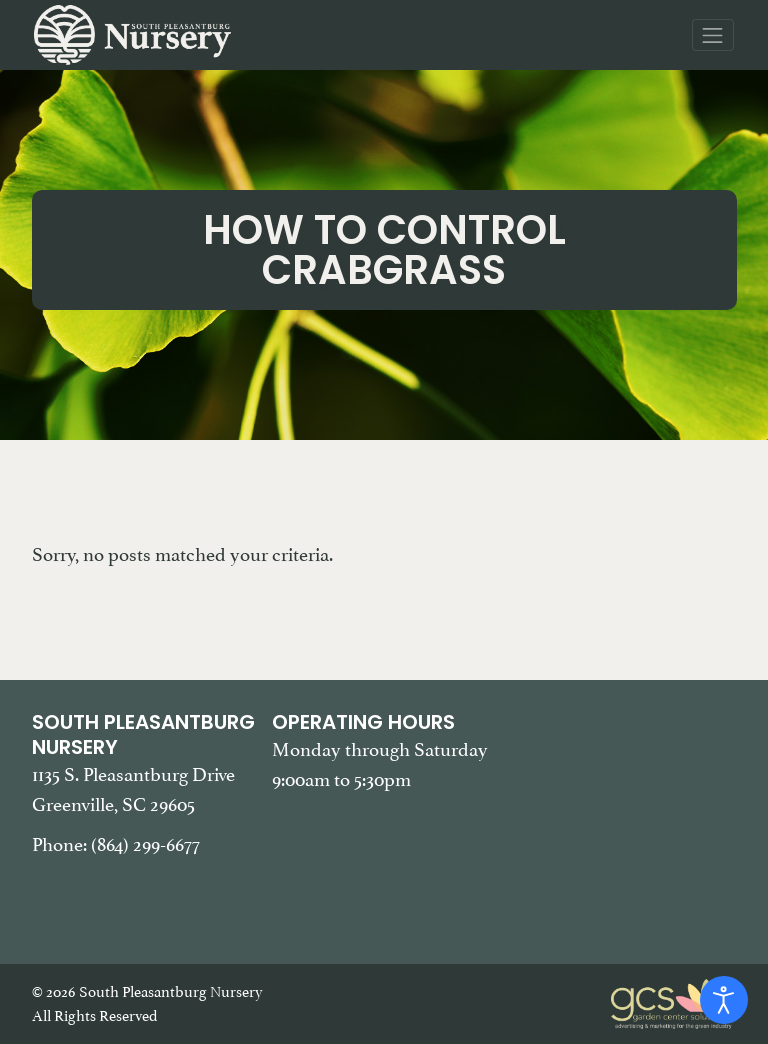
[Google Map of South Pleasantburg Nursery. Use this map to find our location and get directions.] (624, 810)
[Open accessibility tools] (724, 1000)
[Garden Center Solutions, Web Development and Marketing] (674, 1002)
